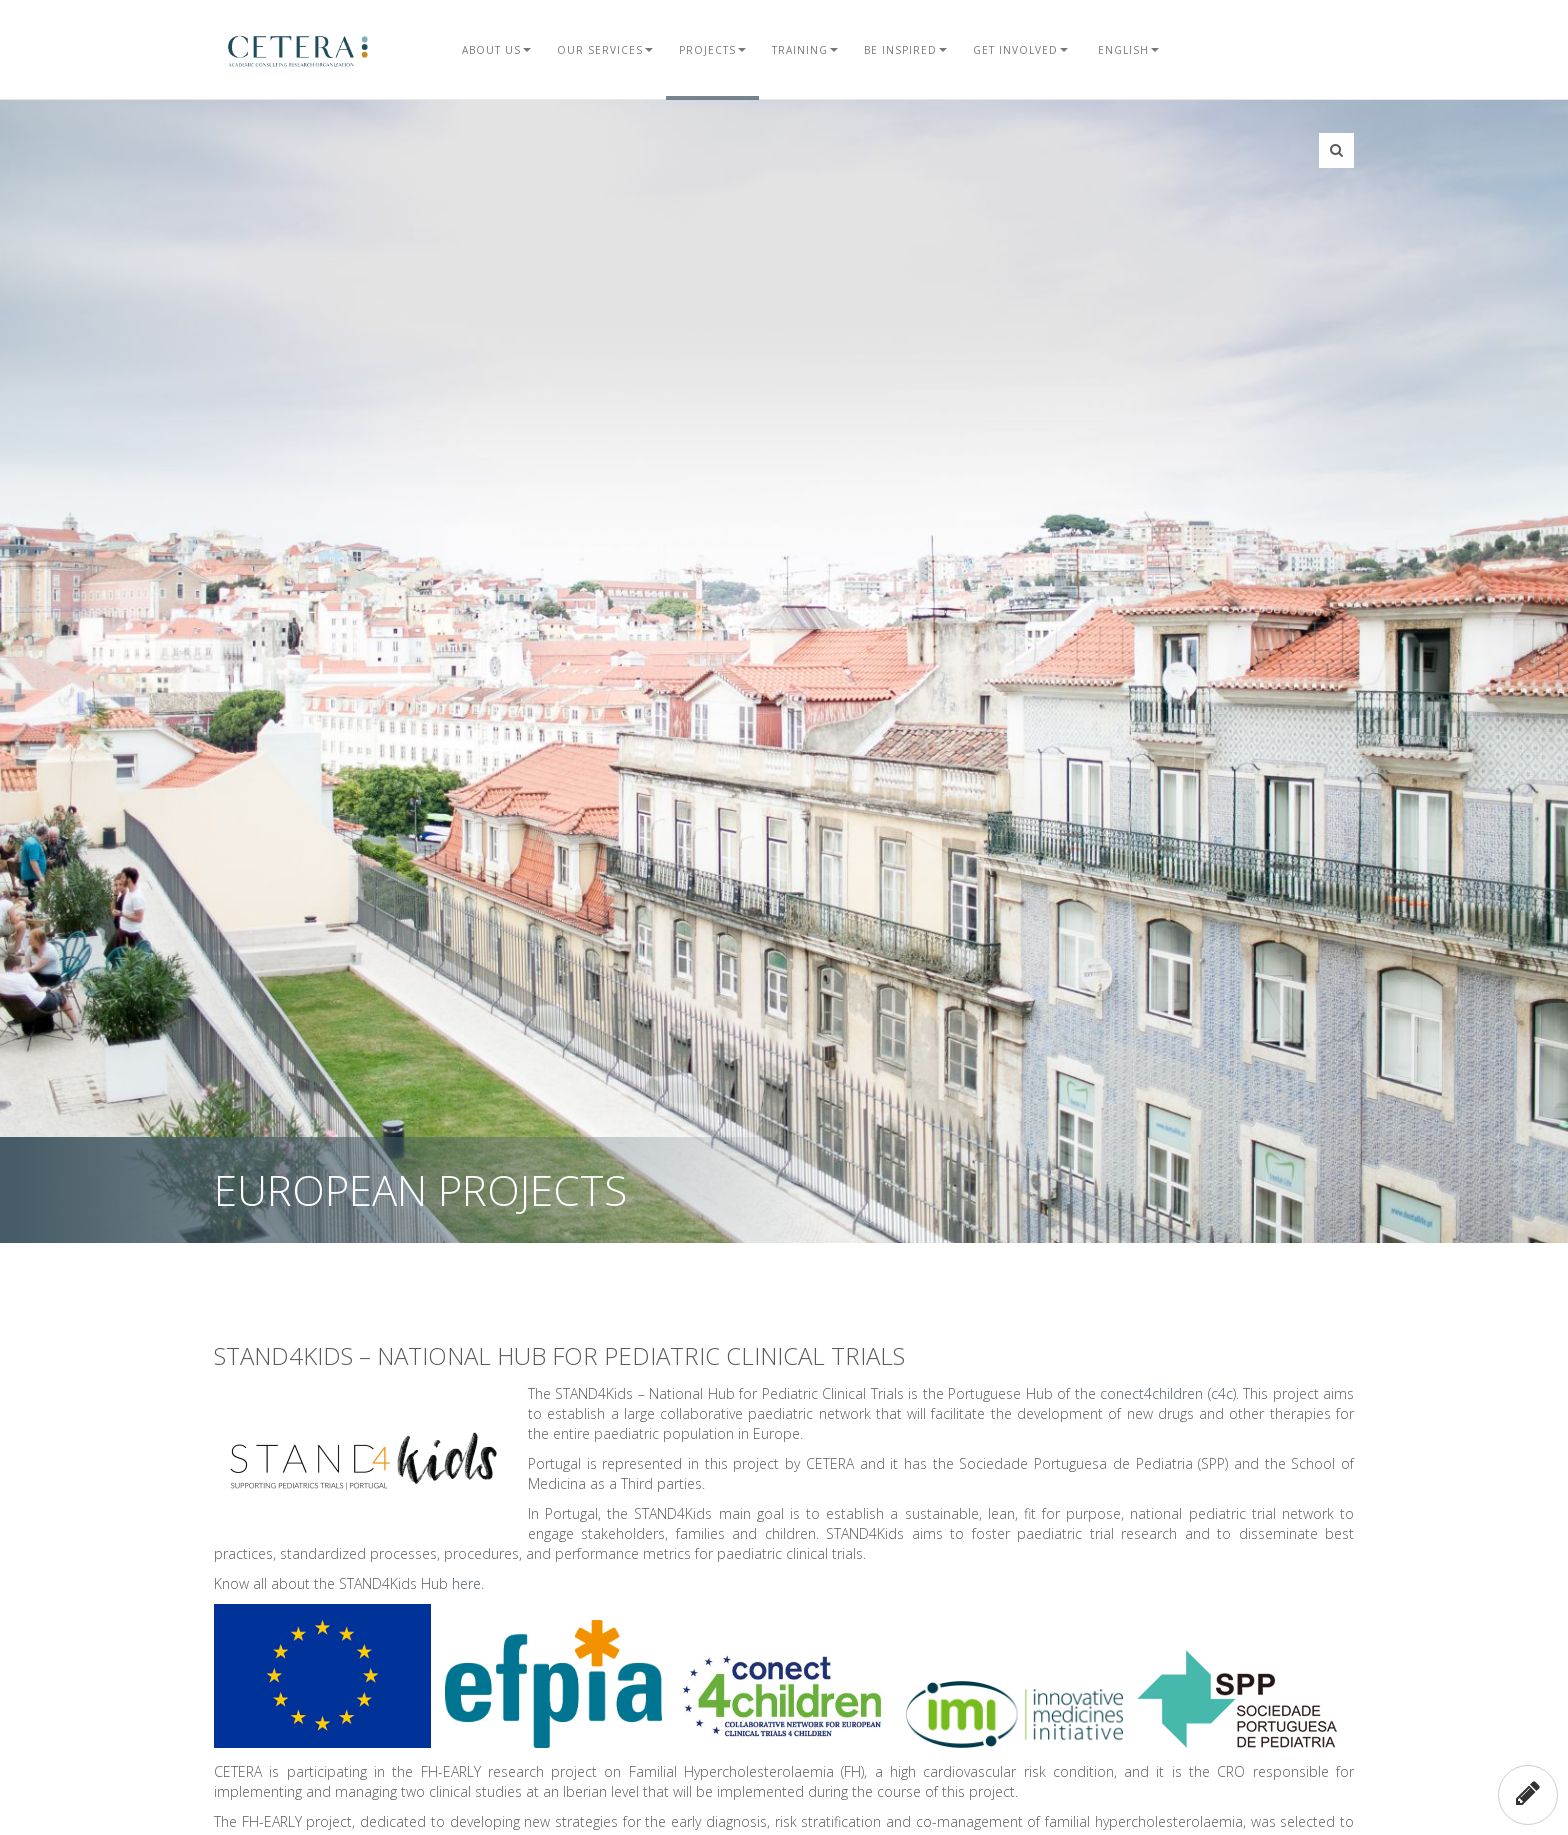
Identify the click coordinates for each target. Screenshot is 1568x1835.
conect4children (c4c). (1169, 1393)
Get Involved (1020, 50)
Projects (712, 50)
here (466, 1583)
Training (805, 50)
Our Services (605, 50)
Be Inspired (905, 50)
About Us (496, 50)
